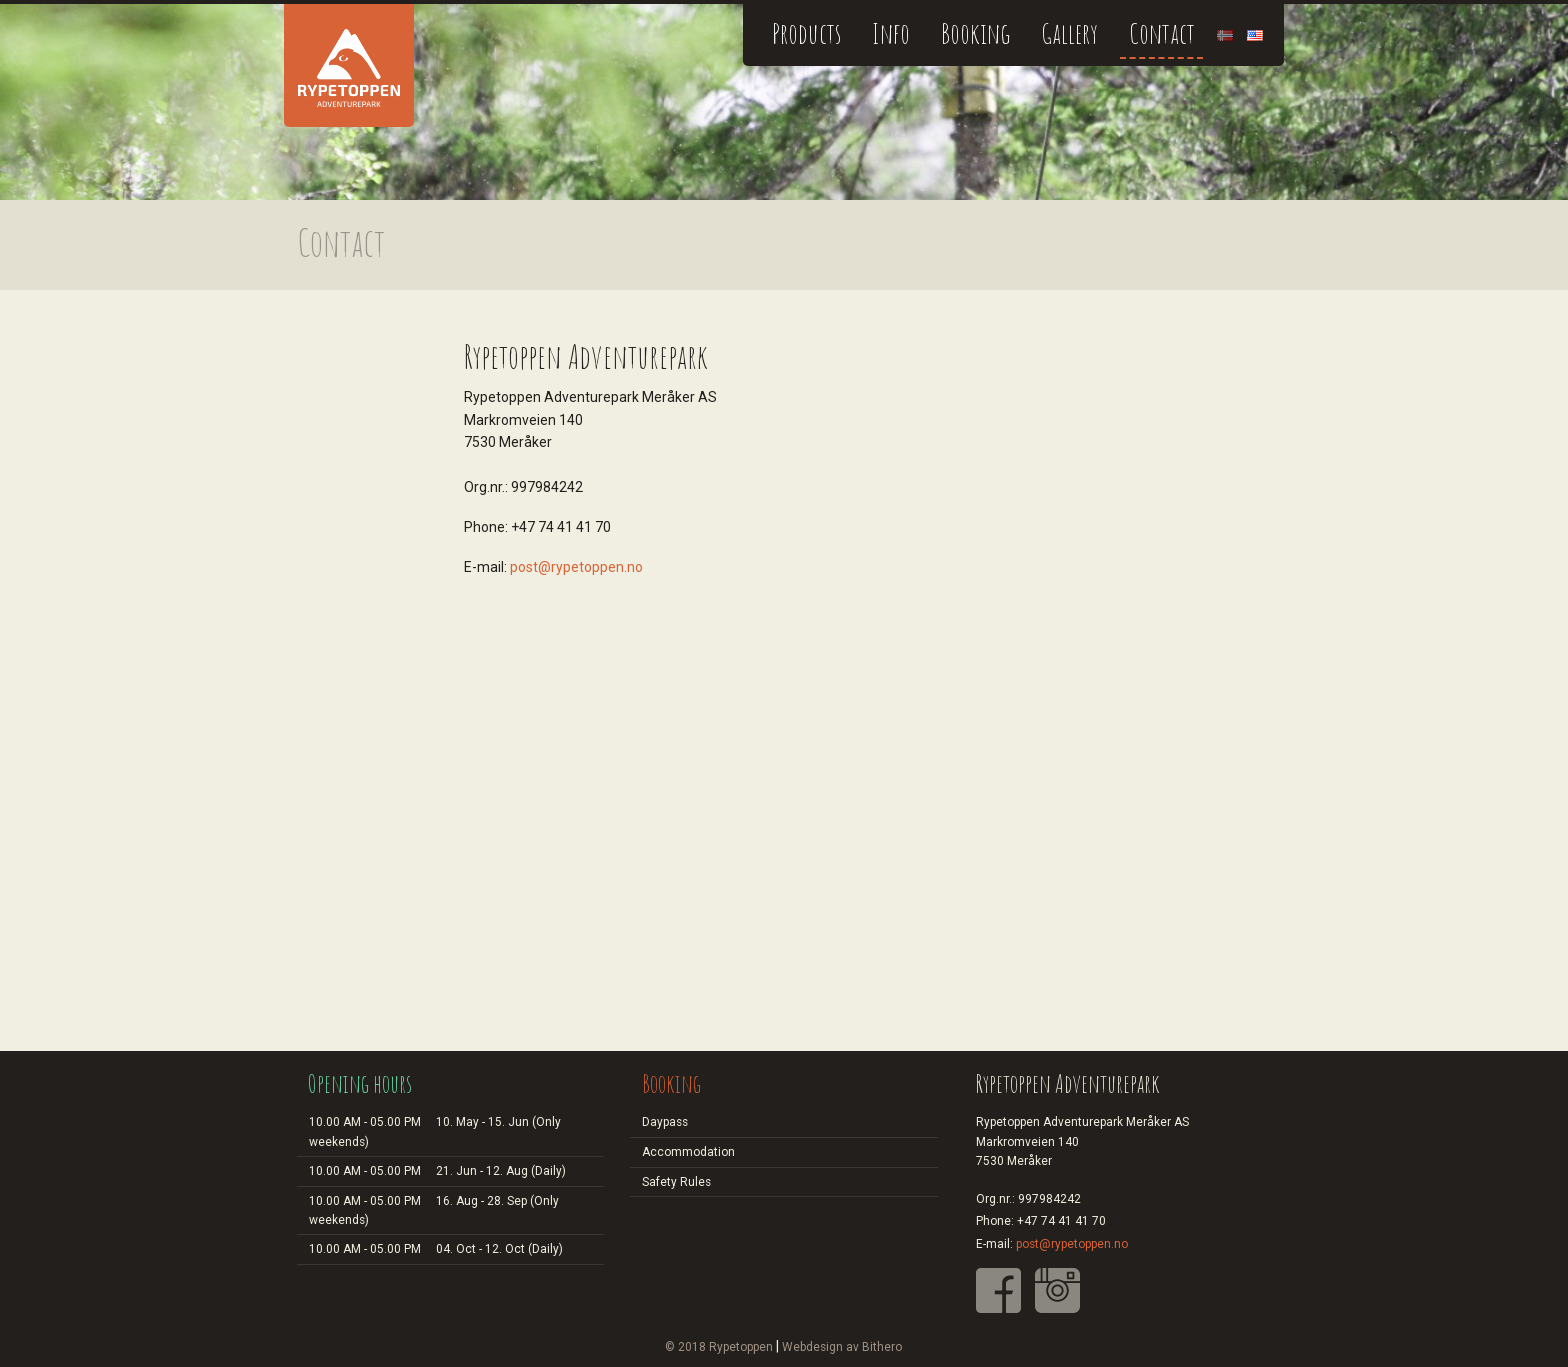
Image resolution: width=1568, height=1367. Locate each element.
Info (891, 33)
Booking (975, 33)
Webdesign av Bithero (842, 1347)
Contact (1162, 33)
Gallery (1069, 33)
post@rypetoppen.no (576, 567)
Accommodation (688, 1152)
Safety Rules (676, 1182)
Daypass (665, 1122)
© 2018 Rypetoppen (719, 1347)
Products (806, 33)
